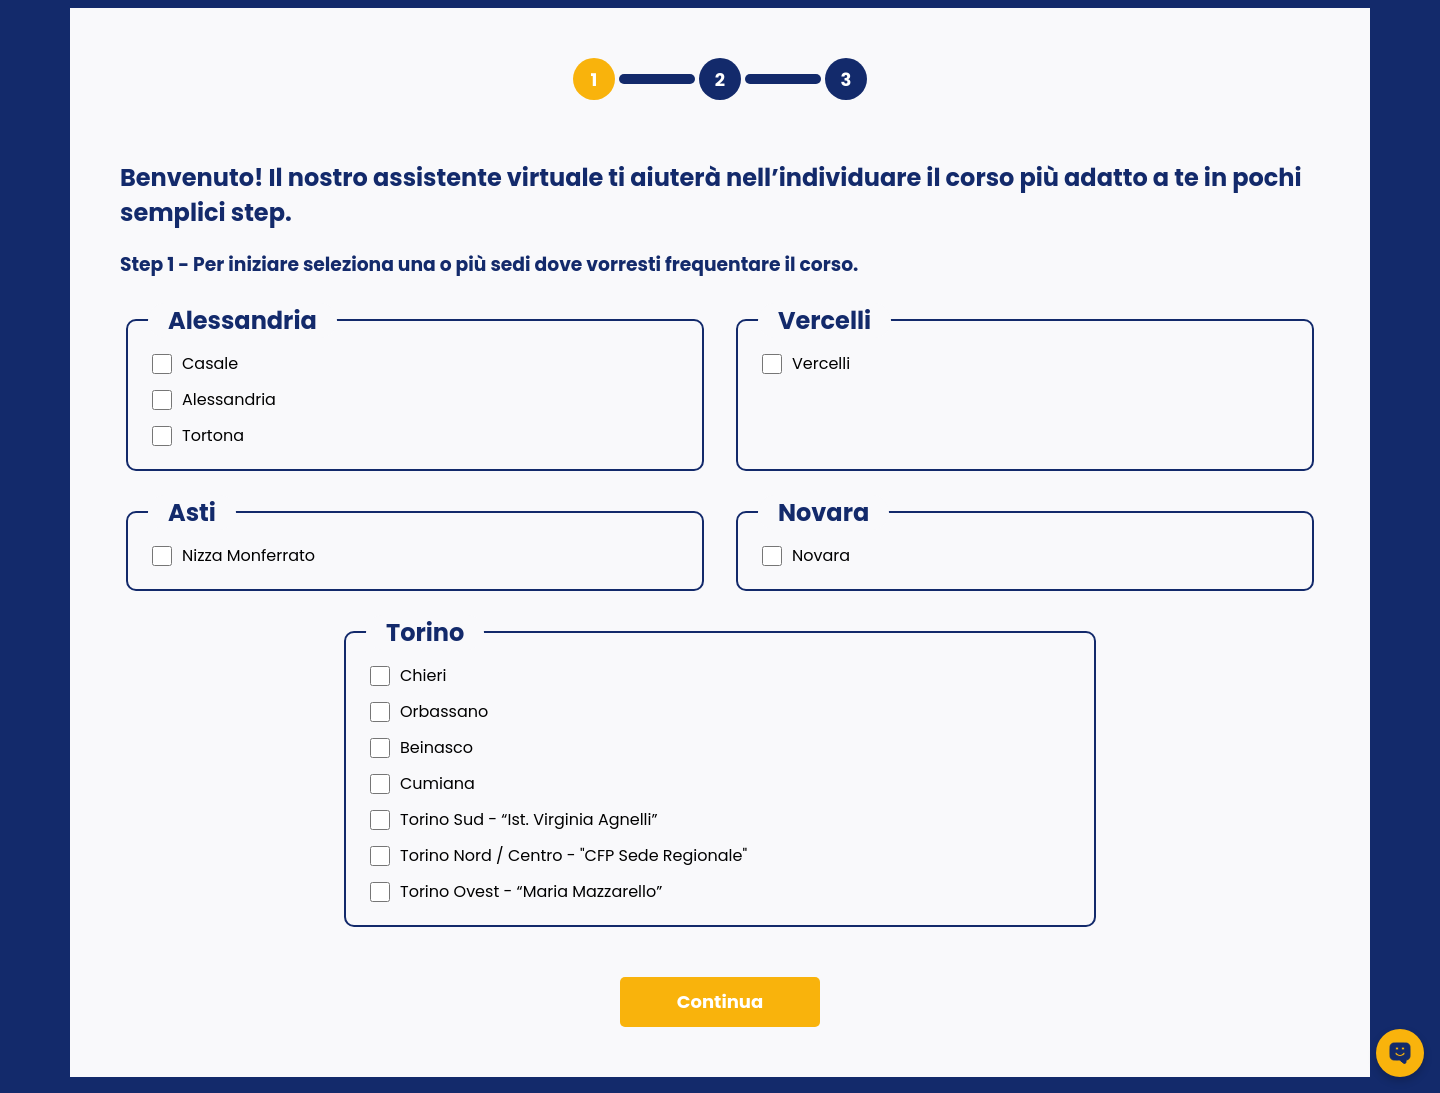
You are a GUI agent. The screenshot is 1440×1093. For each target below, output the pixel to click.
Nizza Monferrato (248, 555)
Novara (821, 555)
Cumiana (437, 783)
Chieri (423, 675)
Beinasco (436, 747)
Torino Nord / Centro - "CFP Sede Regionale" (573, 855)
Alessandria (229, 399)
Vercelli (821, 363)
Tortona (213, 435)
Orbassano (444, 711)
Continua (720, 1001)
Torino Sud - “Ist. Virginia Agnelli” (529, 819)
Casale (210, 363)
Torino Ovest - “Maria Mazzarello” (531, 891)
